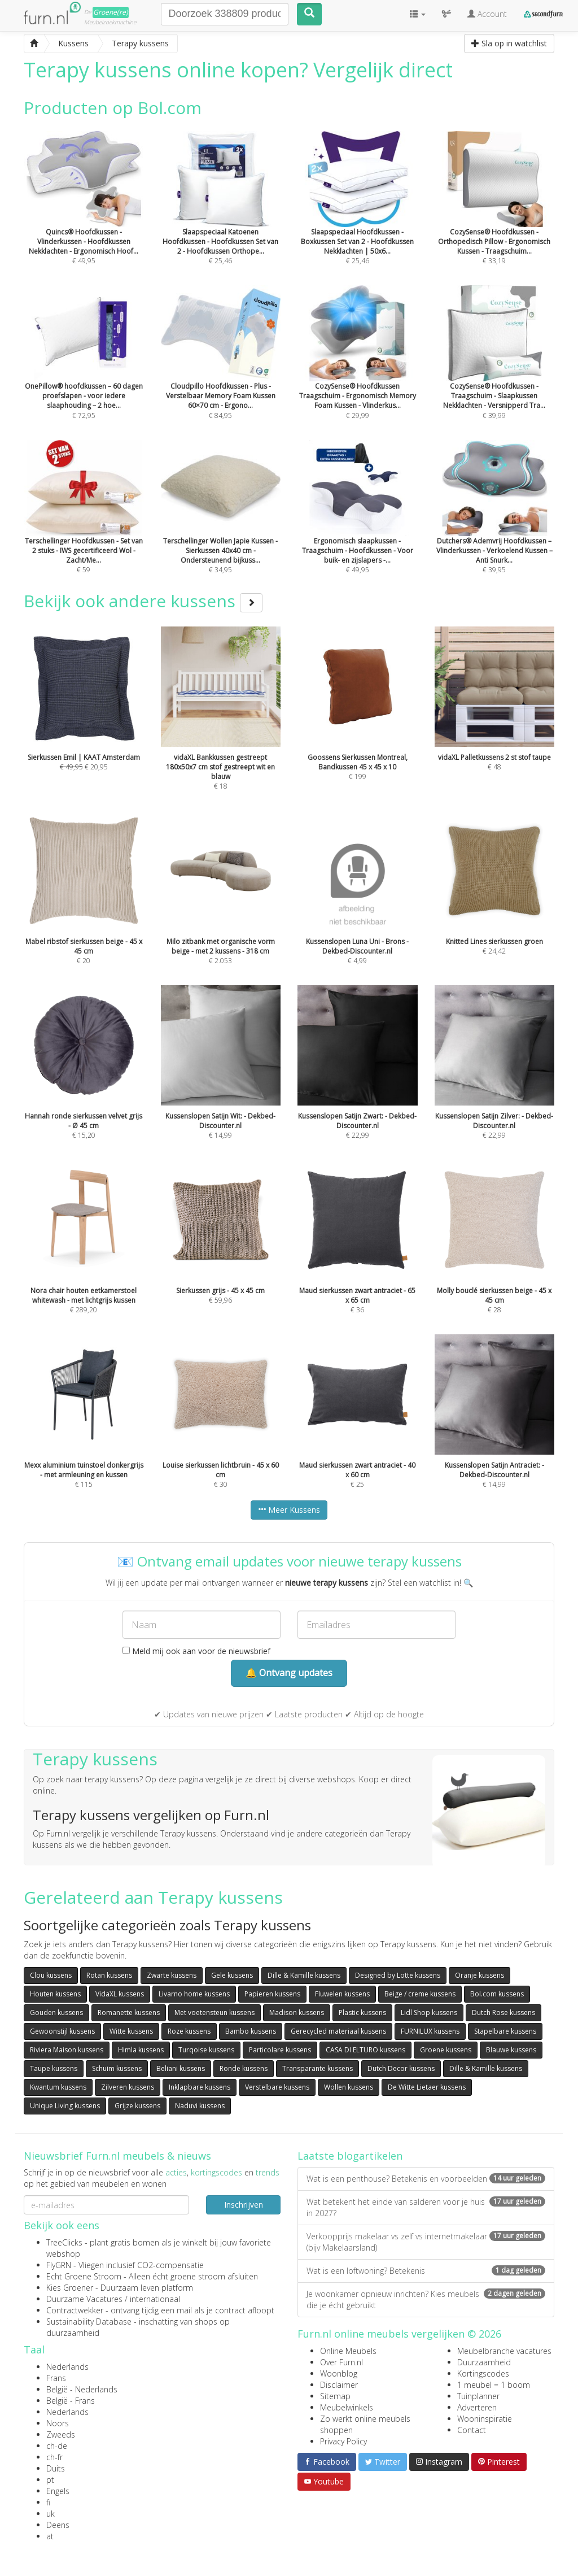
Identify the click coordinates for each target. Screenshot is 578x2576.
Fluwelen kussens (342, 1994)
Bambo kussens (250, 2031)
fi (48, 2502)
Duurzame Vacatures (84, 2299)
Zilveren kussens (127, 2087)
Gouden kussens (56, 2012)
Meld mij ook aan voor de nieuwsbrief (196, 1651)
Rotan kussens (109, 1975)
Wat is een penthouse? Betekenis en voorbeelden (425, 2178)
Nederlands (67, 2366)
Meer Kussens (289, 1509)
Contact (471, 2430)
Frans (56, 2378)
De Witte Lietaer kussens (427, 2087)
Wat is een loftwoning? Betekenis (425, 2270)
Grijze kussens (137, 2106)
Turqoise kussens (206, 2050)
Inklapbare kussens (199, 2087)
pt (50, 2479)
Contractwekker (74, 2310)
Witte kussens (131, 2031)
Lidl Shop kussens (429, 2012)
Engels (57, 2491)
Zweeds (60, 2434)
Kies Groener (69, 2287)
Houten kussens (55, 1994)
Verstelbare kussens (277, 2087)
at (50, 2536)
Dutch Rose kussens (503, 2012)
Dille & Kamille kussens (304, 1975)
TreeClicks (64, 2242)
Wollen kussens (348, 2087)
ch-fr (54, 2457)
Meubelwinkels (346, 2407)
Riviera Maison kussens (66, 2050)
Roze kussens (189, 2031)
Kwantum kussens (58, 2087)
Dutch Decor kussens (401, 2068)
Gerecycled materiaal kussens (338, 2031)
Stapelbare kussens (505, 2031)
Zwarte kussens (171, 1975)
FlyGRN (58, 2265)
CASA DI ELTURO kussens (365, 2050)
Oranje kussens (479, 1975)
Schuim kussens (117, 2068)
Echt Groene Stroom (83, 2276)
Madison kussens (296, 2012)
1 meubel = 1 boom (493, 2384)
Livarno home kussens (194, 1994)
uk (50, 2513)
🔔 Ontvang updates (289, 1672)
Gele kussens (232, 1975)
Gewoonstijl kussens (62, 2031)
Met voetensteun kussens (214, 2012)
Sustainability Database (89, 2321)
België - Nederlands (81, 2389)
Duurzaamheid (484, 2362)
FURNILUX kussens (430, 2031)
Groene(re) (110, 12)
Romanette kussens (129, 2012)
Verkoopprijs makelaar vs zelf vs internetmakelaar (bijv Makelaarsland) (425, 2242)
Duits (55, 2468)
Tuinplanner (478, 2396)
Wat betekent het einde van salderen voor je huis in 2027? (425, 2207)
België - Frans (70, 2400)
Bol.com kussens (497, 1994)
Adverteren (477, 2407)
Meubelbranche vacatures (504, 2351)
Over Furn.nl (341, 2362)
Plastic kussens (362, 2012)
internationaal (155, 2299)
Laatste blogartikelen (349, 2155)
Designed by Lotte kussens (397, 1975)
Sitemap (335, 2396)
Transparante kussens (317, 2068)
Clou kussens (51, 1975)
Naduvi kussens (200, 2106)
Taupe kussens (53, 2068)
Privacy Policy (343, 2441)
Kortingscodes (483, 2373)
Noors (57, 2423)
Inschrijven (243, 2204)
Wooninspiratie (484, 2418)
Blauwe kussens (511, 2050)
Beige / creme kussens (420, 1994)
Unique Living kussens (65, 2106)
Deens (57, 2525)
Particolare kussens (280, 2050)
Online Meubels (348, 2351)
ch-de (56, 2445)
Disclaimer (339, 2384)
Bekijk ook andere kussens (143, 600)
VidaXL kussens (119, 1994)
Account (487, 13)
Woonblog (338, 2373)
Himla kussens (141, 2050)
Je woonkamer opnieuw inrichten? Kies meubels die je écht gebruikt (425, 2299)
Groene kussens (445, 2050)
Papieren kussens (272, 1994)
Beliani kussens (180, 2068)
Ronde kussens (244, 2068)
